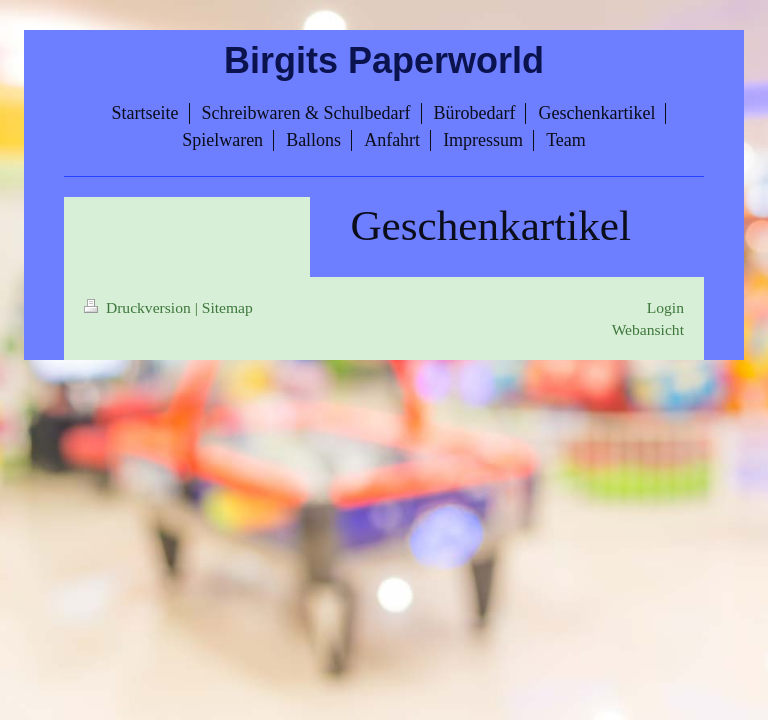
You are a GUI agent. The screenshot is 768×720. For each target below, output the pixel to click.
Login (665, 307)
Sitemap (227, 307)
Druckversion (139, 307)
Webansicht (648, 329)
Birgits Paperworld (384, 60)
